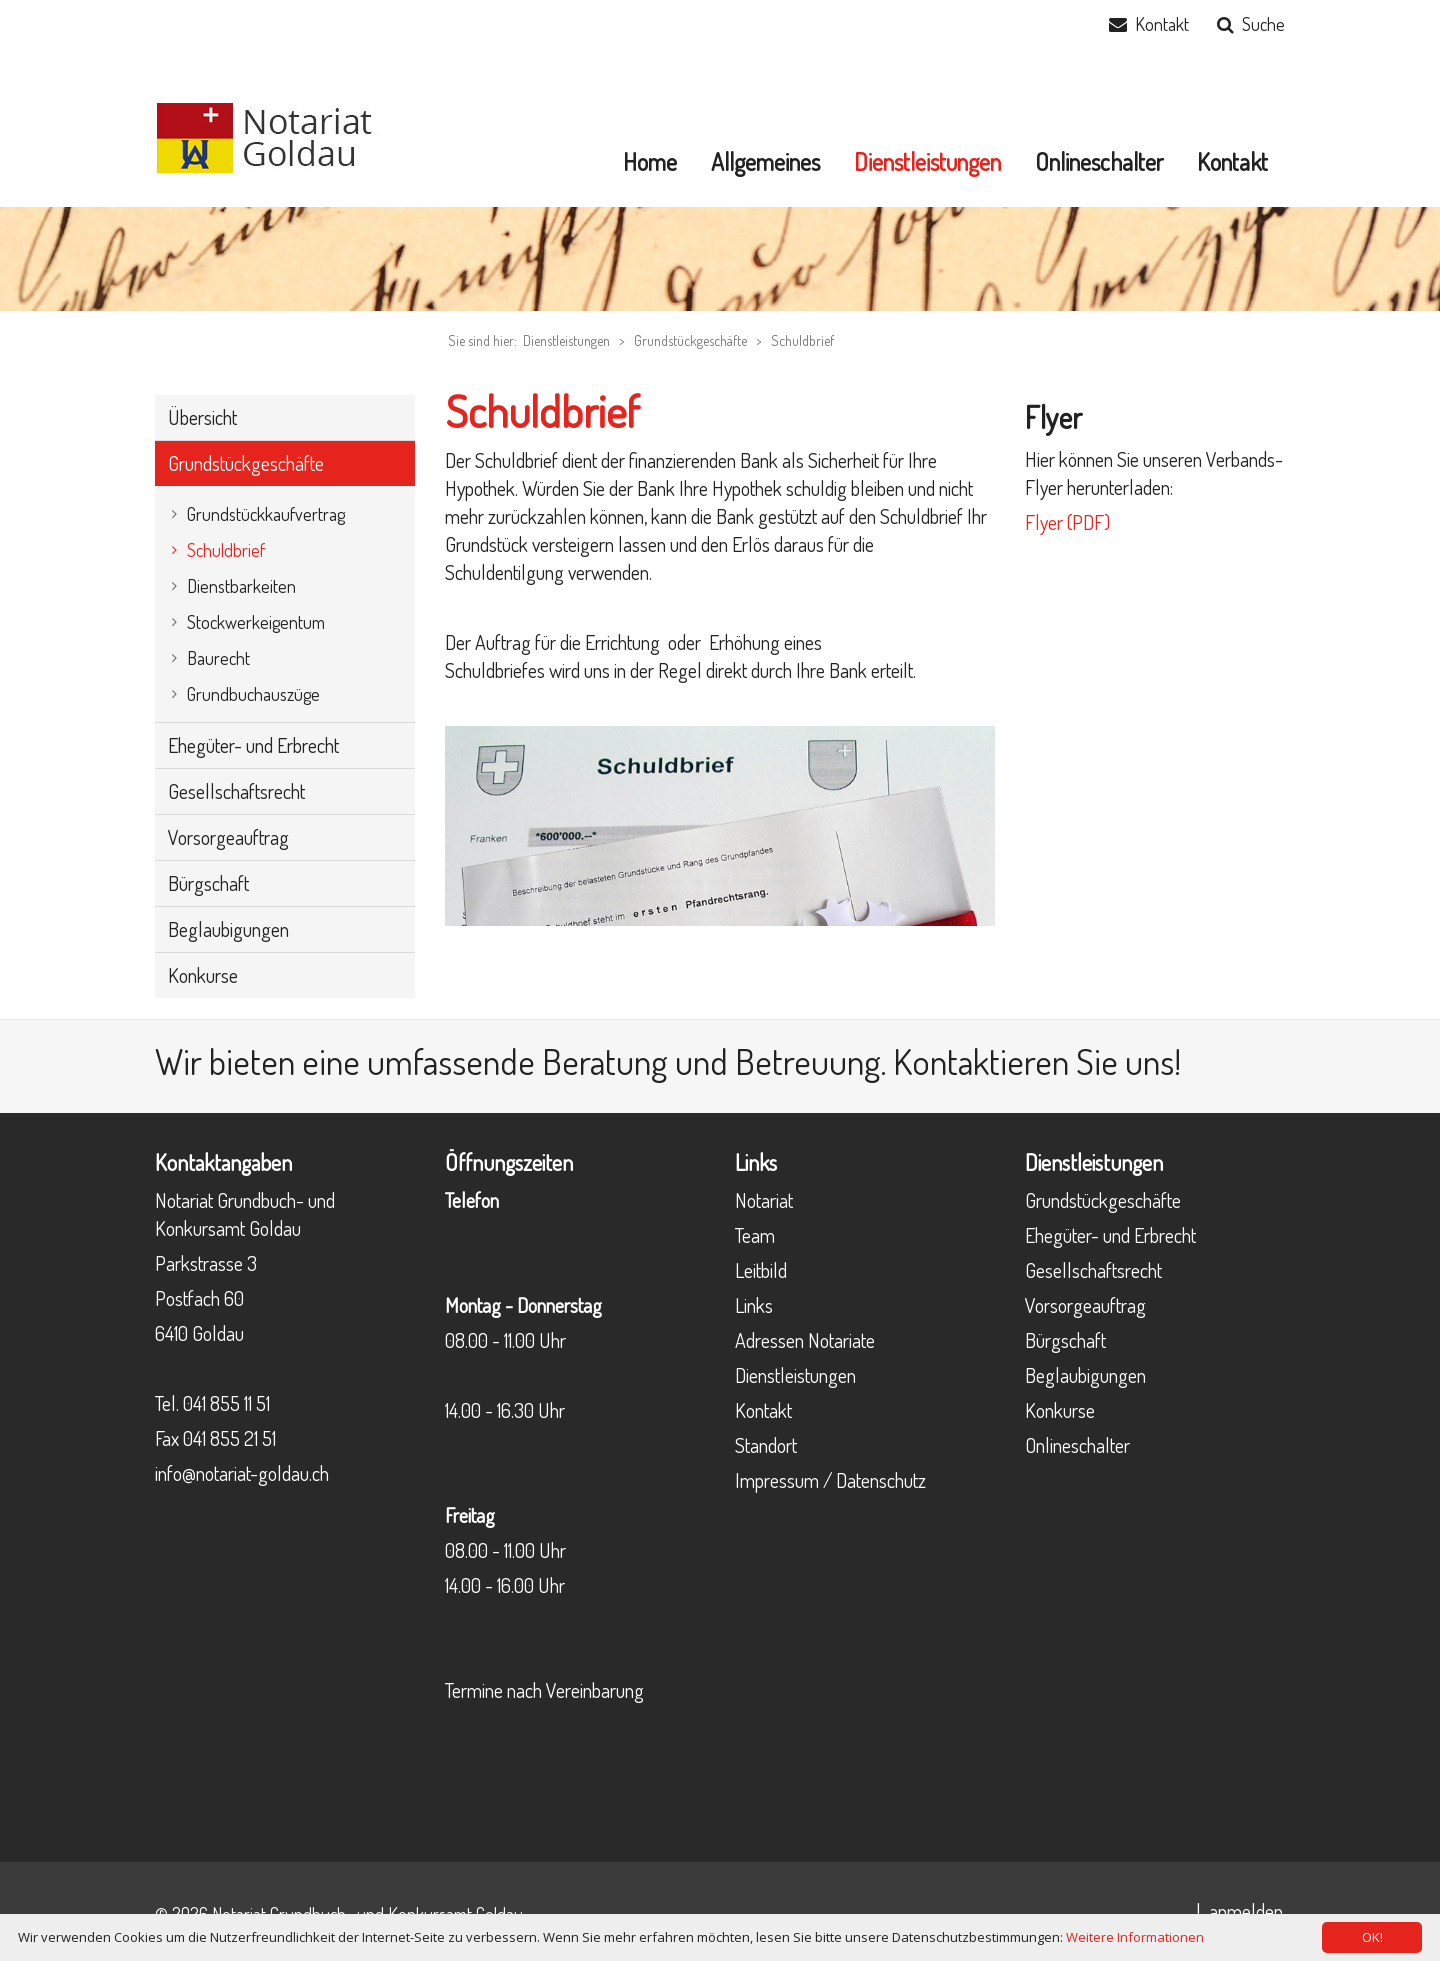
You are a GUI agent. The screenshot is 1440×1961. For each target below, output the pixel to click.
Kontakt (1162, 24)
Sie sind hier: (482, 340)
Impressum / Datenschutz (830, 1480)
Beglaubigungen (1085, 1375)
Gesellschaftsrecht (1093, 1270)
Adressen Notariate (805, 1340)
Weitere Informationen (1135, 1937)
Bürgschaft (1065, 1340)
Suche (1263, 24)
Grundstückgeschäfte (690, 340)
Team (755, 1235)
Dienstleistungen (795, 1375)
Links (754, 1305)
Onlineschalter (1077, 1445)
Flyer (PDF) (1067, 522)
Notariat (764, 1200)
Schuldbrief (802, 340)
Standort (766, 1445)
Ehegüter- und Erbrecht (1110, 1235)
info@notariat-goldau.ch (242, 1473)
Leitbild (761, 1270)
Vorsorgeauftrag (1085, 1305)
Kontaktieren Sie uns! (1037, 1061)
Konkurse (1060, 1410)
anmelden (1246, 1911)
